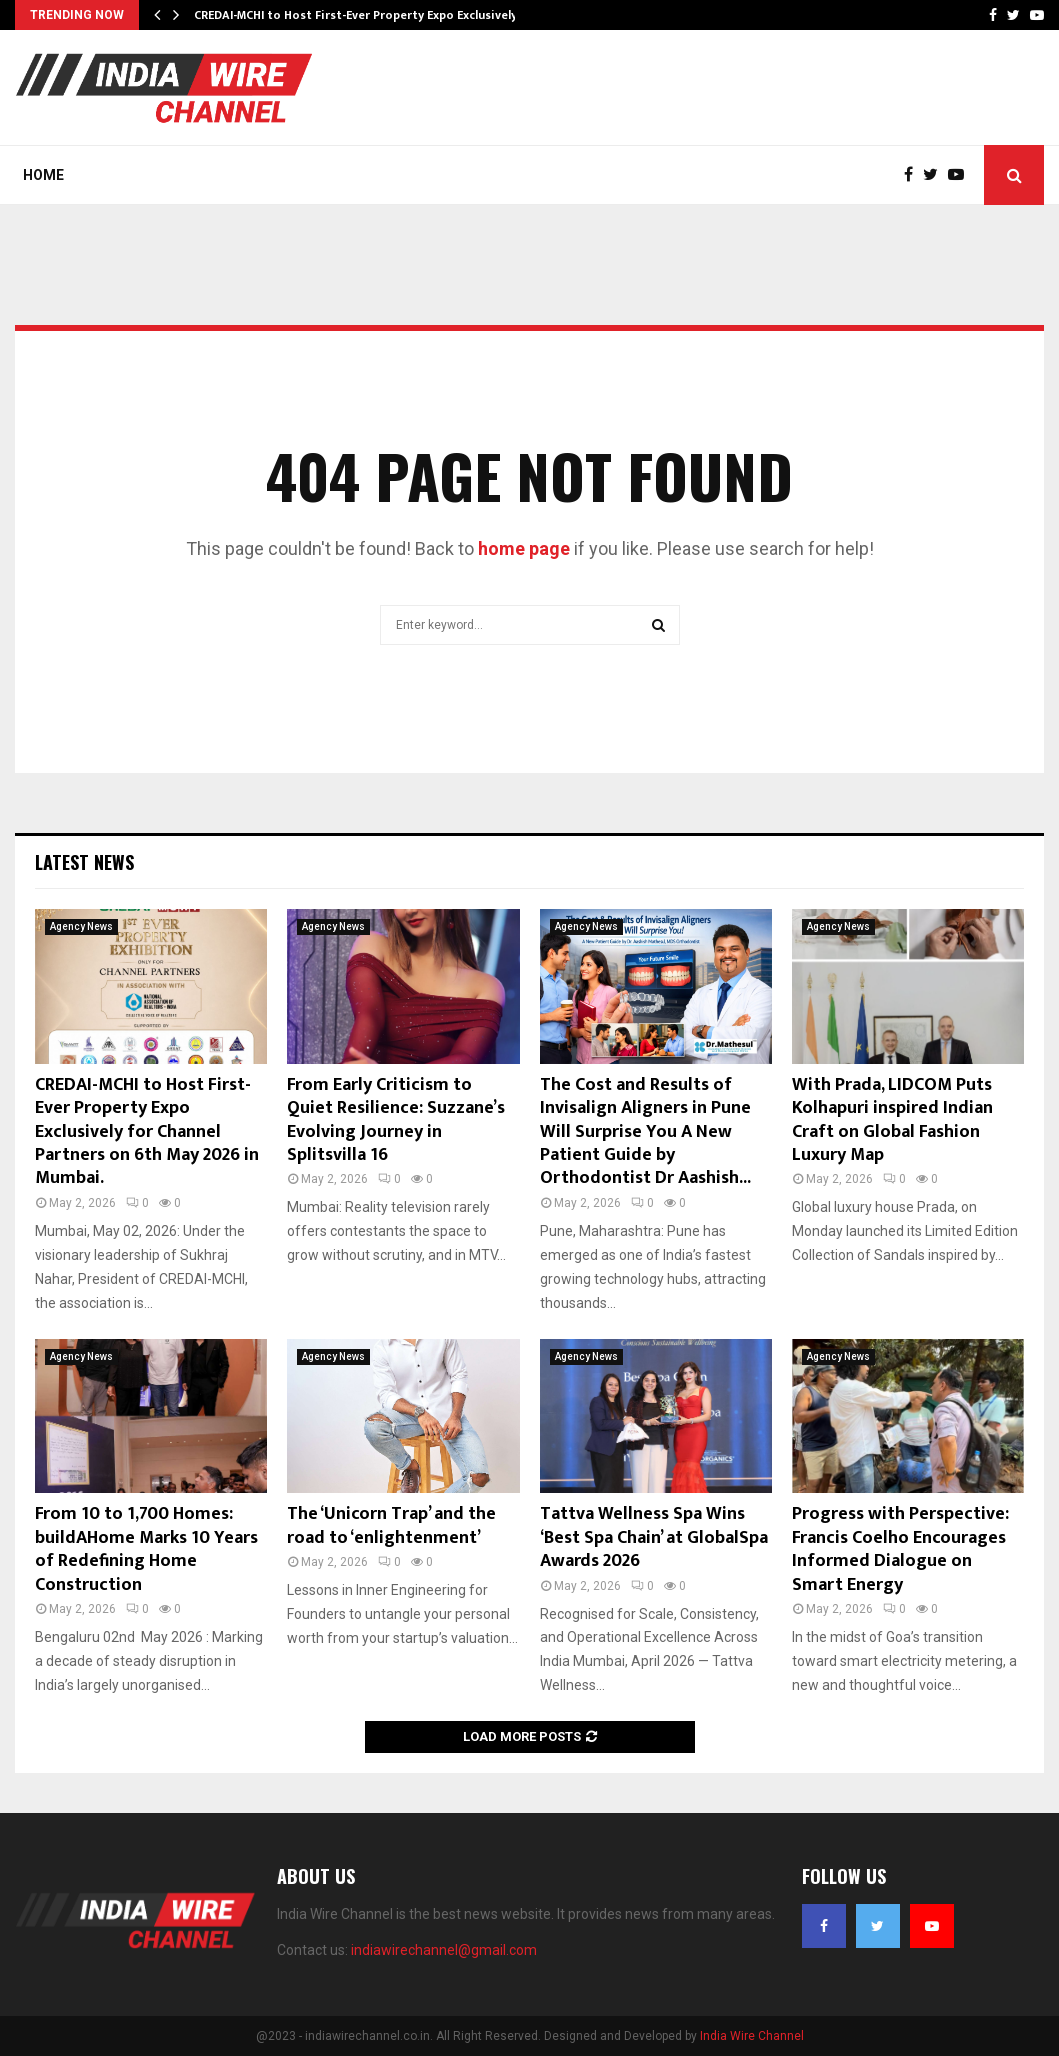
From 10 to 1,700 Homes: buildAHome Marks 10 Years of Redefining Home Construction (146, 1549)
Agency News (81, 926)
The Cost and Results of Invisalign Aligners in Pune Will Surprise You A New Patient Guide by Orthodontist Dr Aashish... (645, 1132)
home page (524, 548)
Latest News (84, 862)
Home (43, 175)
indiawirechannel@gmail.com (444, 1950)
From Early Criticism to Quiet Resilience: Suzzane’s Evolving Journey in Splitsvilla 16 (396, 1120)
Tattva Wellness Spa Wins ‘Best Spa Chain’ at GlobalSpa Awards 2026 (654, 1537)
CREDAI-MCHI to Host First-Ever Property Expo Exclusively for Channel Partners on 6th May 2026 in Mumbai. (147, 1132)
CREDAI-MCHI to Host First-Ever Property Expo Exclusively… (360, 15)
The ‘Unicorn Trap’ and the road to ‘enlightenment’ (391, 1525)
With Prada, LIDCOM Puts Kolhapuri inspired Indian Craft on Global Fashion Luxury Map (892, 1120)
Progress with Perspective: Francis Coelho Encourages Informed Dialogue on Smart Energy (900, 1549)
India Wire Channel (752, 2036)
